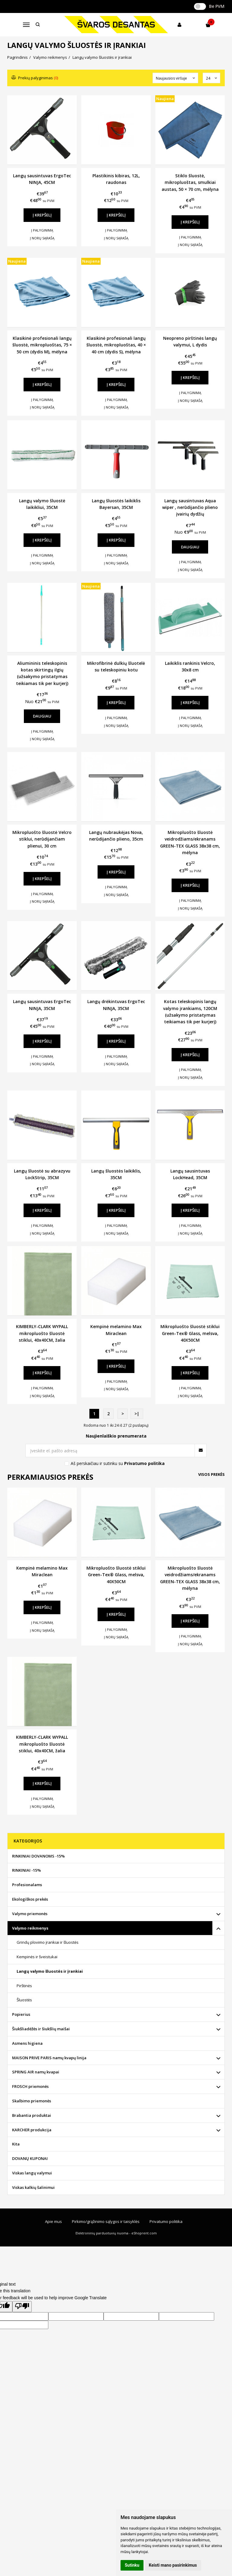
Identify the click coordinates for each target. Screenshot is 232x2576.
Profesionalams (27, 1884)
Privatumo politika (166, 2221)
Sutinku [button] (132, 2565)
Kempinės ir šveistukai (37, 1956)
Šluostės (24, 2000)
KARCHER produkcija (31, 2129)
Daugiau (190, 547)
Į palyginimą (42, 230)
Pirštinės (24, 1985)
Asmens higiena (27, 2043)
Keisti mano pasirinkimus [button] (173, 2565)
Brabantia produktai (31, 2115)
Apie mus (53, 2221)
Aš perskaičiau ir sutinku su (118, 1463)
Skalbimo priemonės (31, 2101)
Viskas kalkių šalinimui (33, 2187)
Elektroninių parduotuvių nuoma (102, 2233)
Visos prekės (211, 1474)
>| (136, 1413)
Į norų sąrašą (42, 238)
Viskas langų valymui (32, 2173)
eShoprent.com (144, 2233)
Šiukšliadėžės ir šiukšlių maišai (41, 2028)
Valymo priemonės (29, 1913)
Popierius (21, 2014)
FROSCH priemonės (30, 2086)
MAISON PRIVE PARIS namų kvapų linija (49, 2057)
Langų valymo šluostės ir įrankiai (50, 1971)
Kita (16, 2144)
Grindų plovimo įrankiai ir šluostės (48, 1942)
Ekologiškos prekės (30, 1899)
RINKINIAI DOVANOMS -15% (38, 1856)
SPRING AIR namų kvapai (35, 2072)
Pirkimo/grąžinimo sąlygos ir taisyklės (106, 2221)
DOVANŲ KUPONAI (30, 2158)
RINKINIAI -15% (26, 1870)
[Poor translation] (22, 2306)
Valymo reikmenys (30, 1928)
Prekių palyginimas (35, 77)
